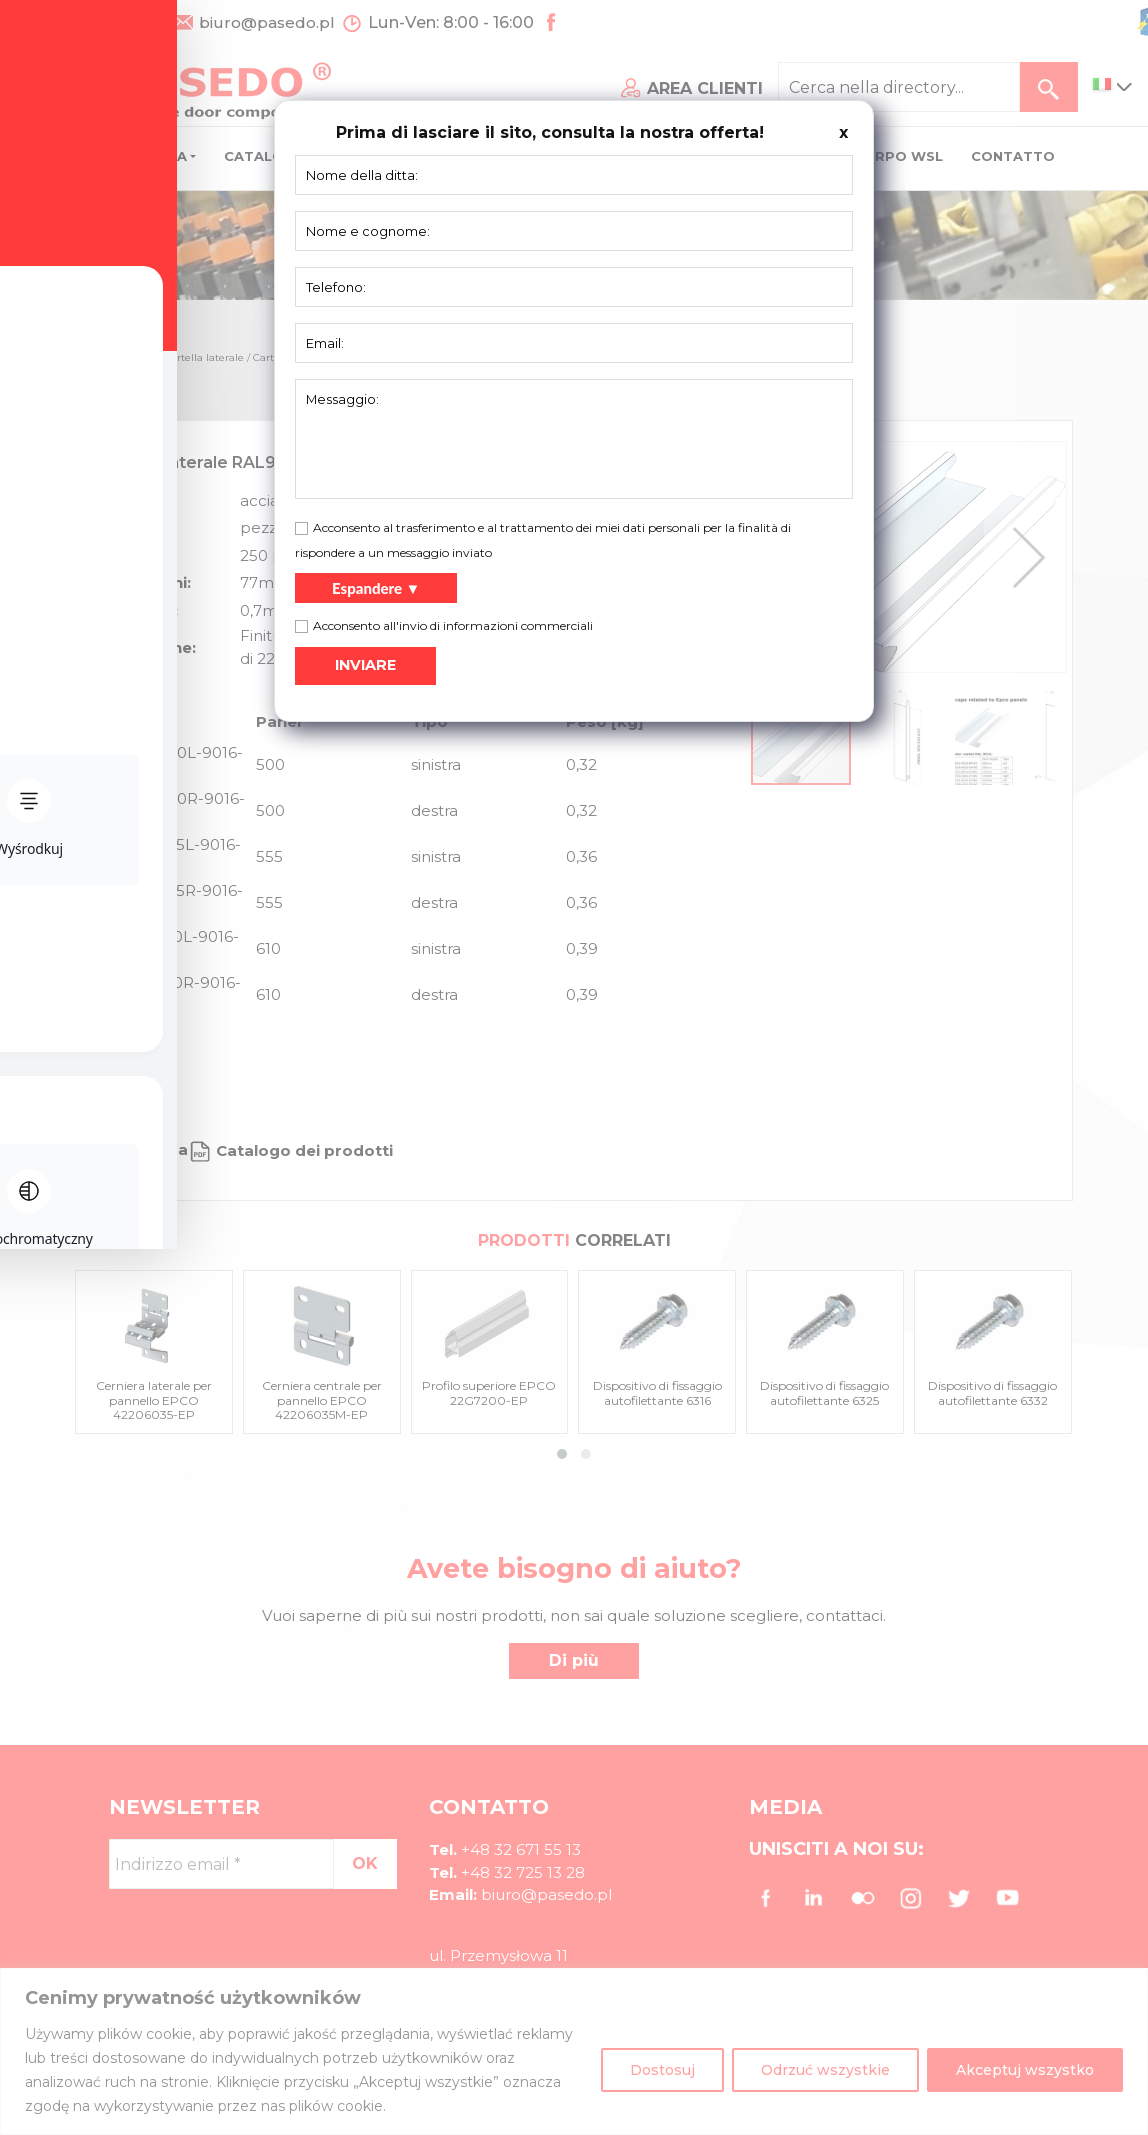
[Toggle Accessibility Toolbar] (46, 1022)
